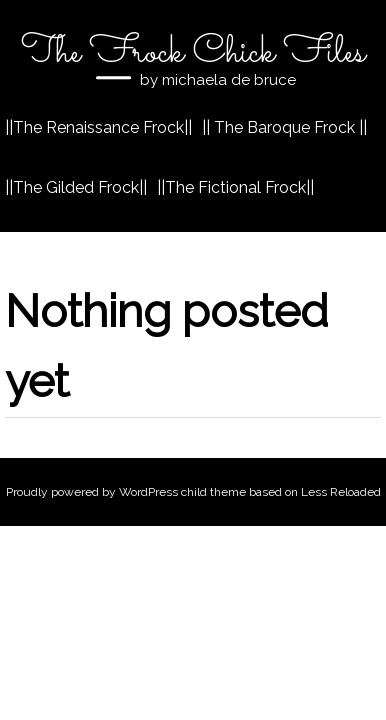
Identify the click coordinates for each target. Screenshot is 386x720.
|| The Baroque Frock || (284, 127)
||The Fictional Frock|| (235, 187)
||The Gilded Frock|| (76, 187)
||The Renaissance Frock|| (98, 127)
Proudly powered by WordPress (92, 492)
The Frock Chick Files (193, 53)
